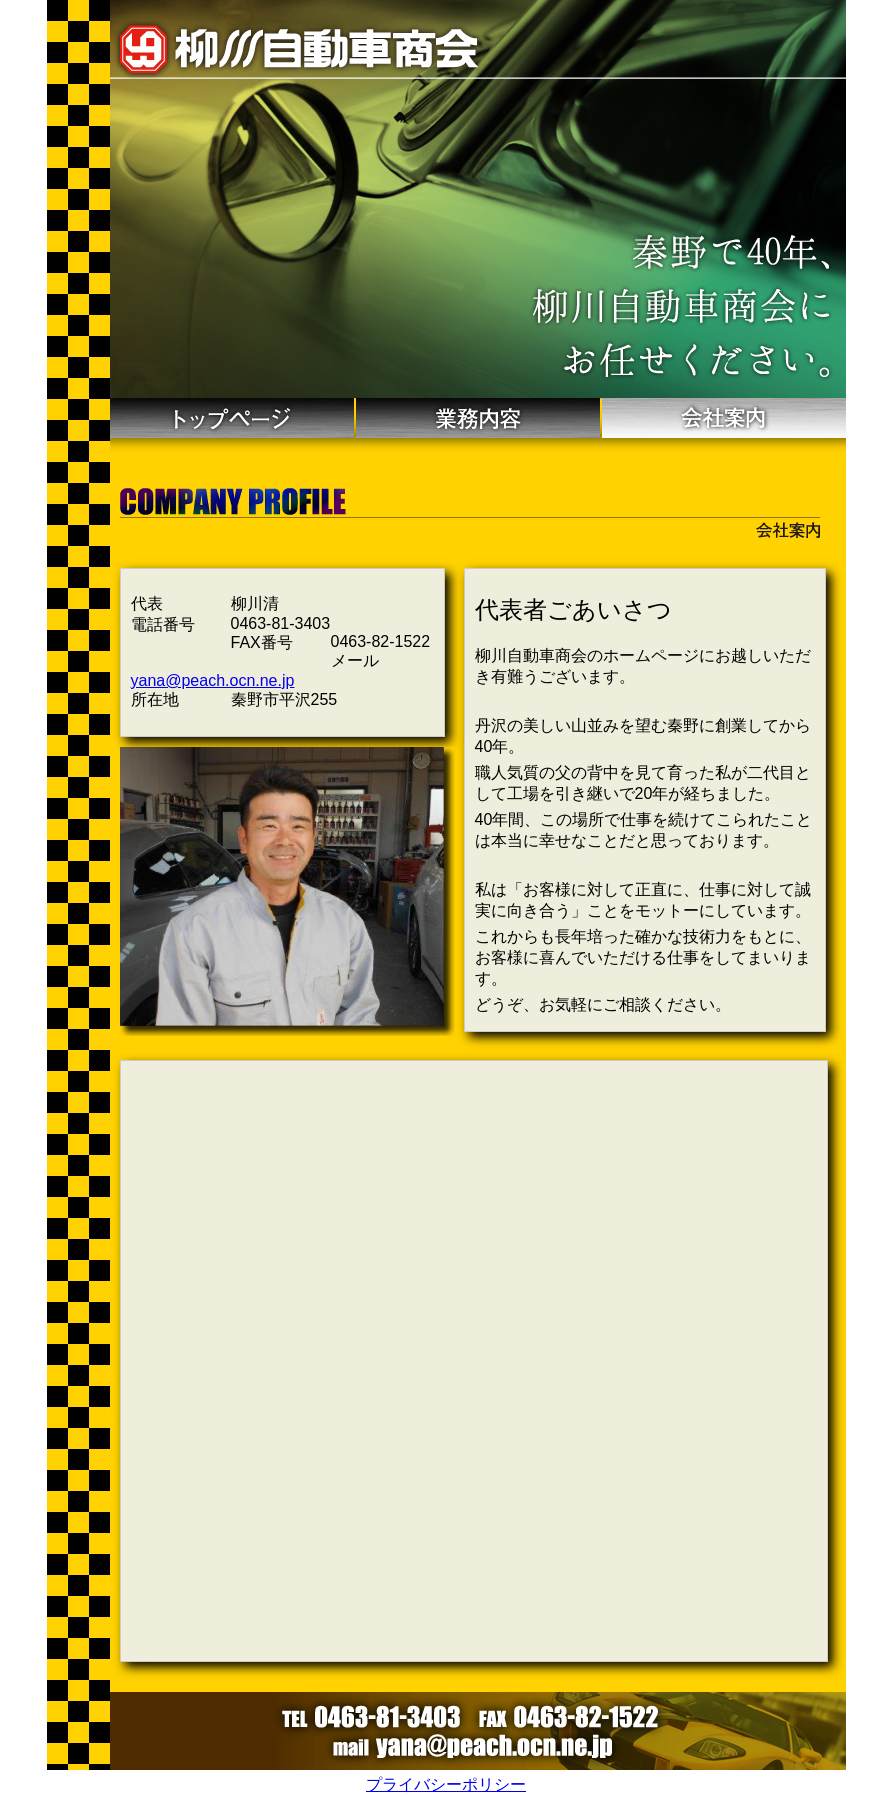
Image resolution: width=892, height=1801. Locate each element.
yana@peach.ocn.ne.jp (213, 680)
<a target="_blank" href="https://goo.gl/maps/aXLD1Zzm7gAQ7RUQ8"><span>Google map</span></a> (474, 1361)
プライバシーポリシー (446, 1784)
